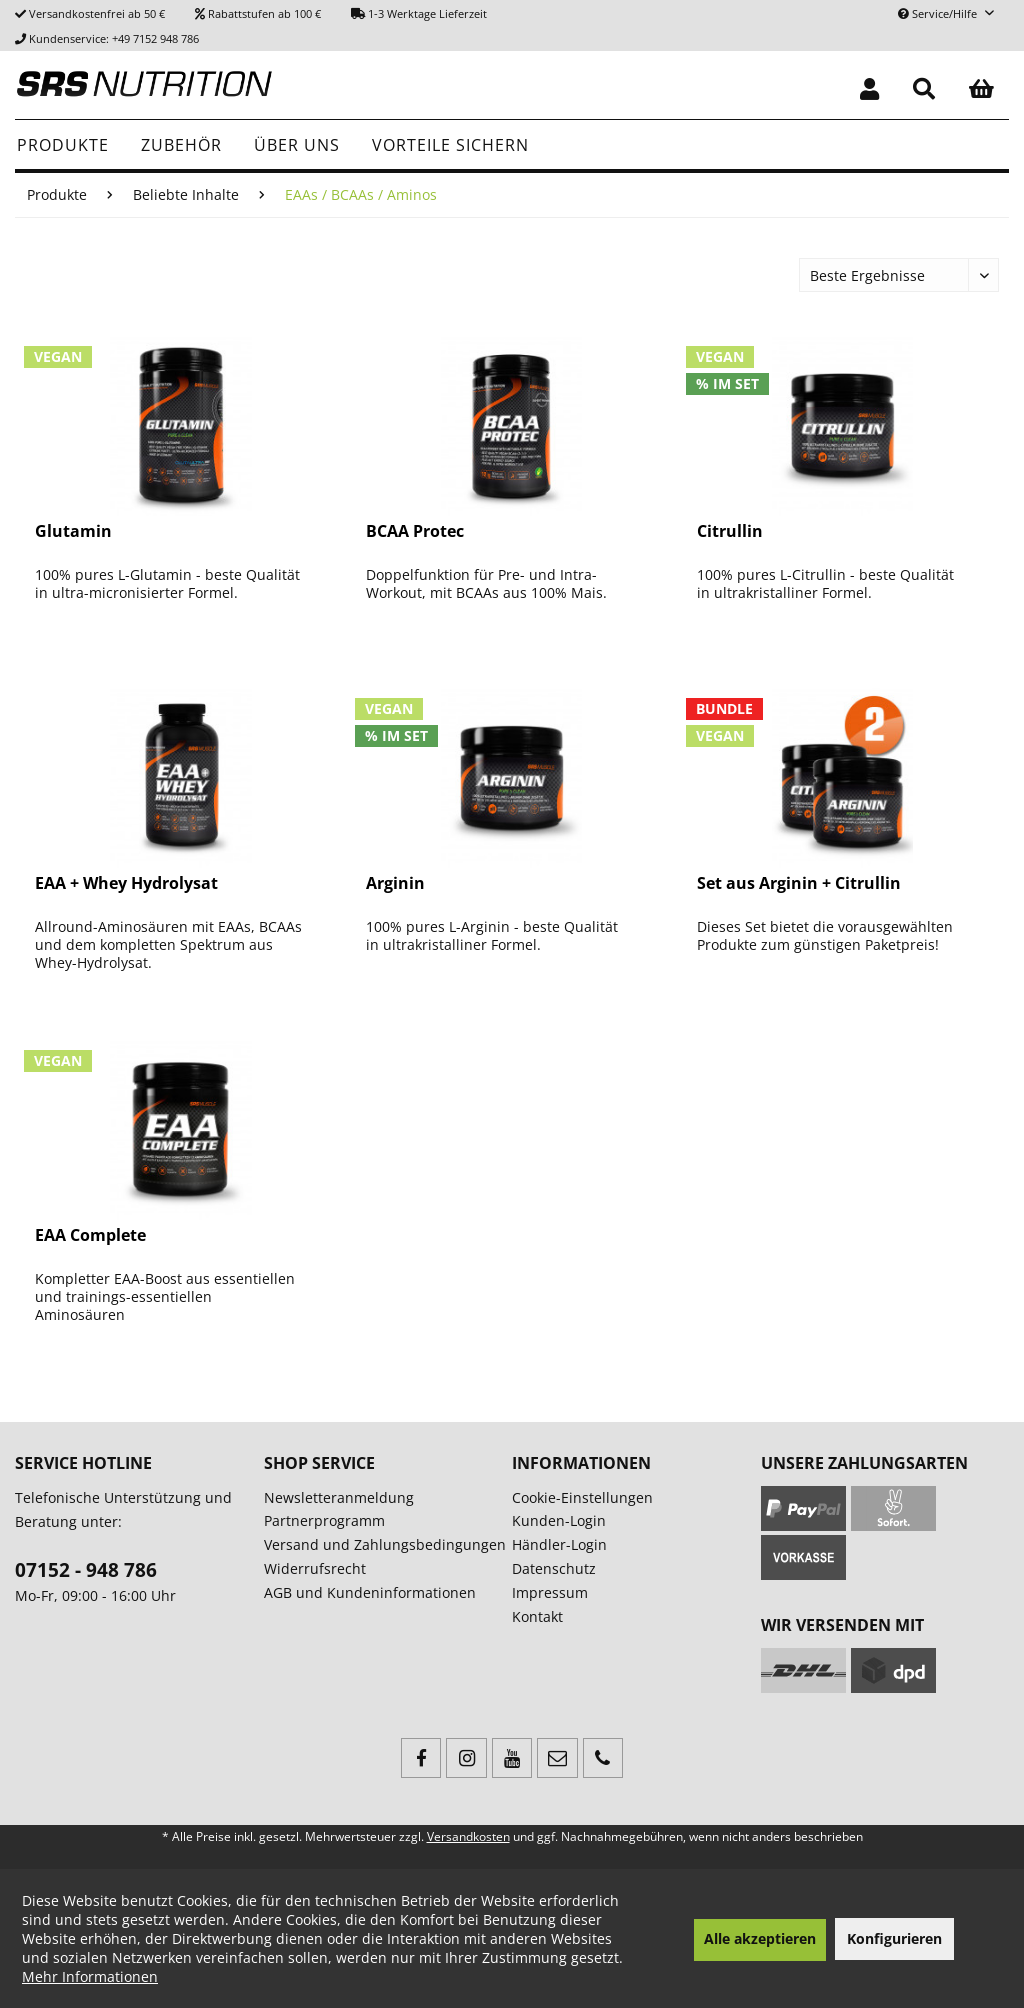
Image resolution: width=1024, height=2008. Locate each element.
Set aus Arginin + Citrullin (799, 883)
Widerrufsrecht (315, 1568)
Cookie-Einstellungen (582, 1497)
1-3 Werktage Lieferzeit (427, 13)
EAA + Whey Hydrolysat (126, 883)
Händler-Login (559, 1544)
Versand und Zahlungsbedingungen (385, 1544)
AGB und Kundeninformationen (370, 1592)
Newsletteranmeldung (339, 1497)
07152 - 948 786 (86, 1570)
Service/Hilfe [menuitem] (939, 13)
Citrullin (730, 531)
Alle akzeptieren (760, 1938)
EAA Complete (90, 1235)
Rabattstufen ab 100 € (264, 13)
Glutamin (73, 531)
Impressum (550, 1592)
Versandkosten (468, 1836)
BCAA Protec (415, 531)
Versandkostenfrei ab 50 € (97, 13)
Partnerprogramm (324, 1520)
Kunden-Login (559, 1520)
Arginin (395, 883)
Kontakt (537, 1616)
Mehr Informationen (90, 1976)
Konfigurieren (894, 1938)
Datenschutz (554, 1568)
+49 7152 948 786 (155, 38)
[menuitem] (869, 85)
